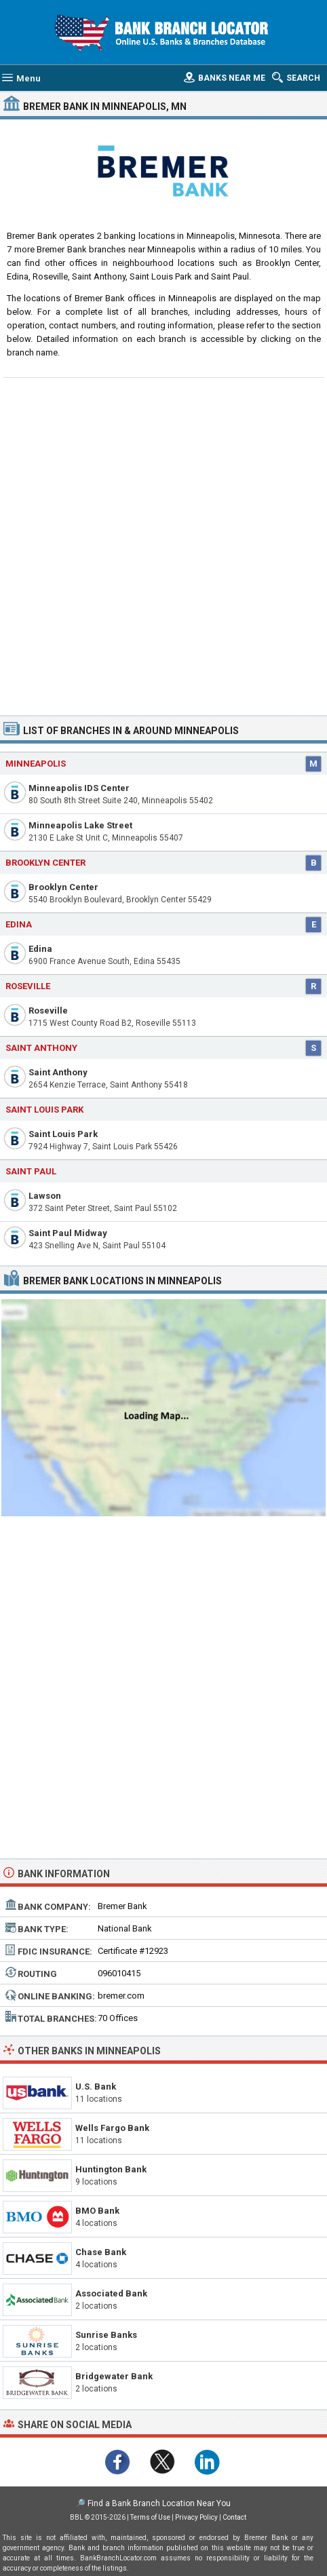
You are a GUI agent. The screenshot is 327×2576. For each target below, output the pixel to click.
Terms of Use (150, 2517)
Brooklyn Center (63, 887)
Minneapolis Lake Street (80, 825)
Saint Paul (30, 1171)
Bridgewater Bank (114, 2376)
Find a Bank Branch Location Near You (159, 2503)
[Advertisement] (163, 544)
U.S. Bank (95, 2086)
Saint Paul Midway (67, 1233)
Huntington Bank (111, 2169)
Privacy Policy (196, 2517)
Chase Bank (100, 2252)
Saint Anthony (58, 1072)
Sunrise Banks (106, 2335)
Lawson (44, 1196)
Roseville (48, 1010)
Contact (234, 2517)
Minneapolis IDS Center (79, 788)
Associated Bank (111, 2293)
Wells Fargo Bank (112, 2128)
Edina (40, 949)
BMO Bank (97, 2211)
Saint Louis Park (63, 1134)
